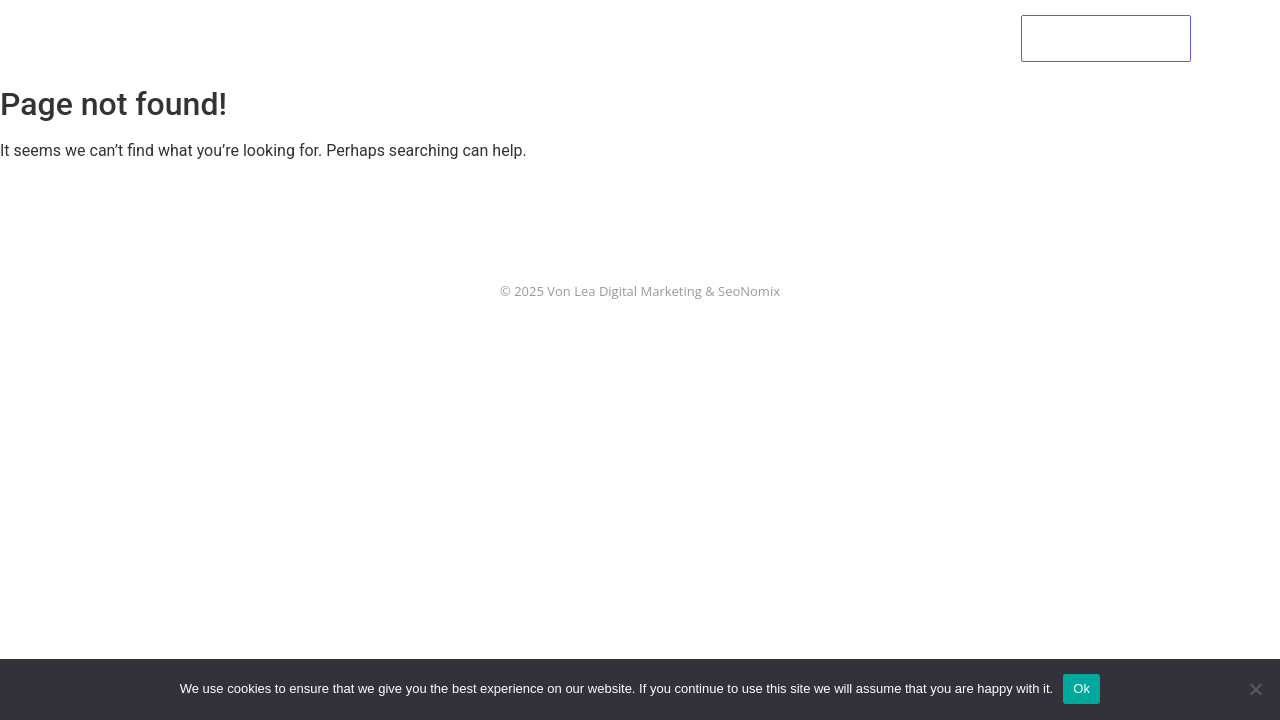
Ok (1081, 688)
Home (366, 37)
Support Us (810, 37)
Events (706, 37)
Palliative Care (586, 37)
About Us (462, 37)
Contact (916, 37)
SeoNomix (749, 291)
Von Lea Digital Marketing (624, 291)
